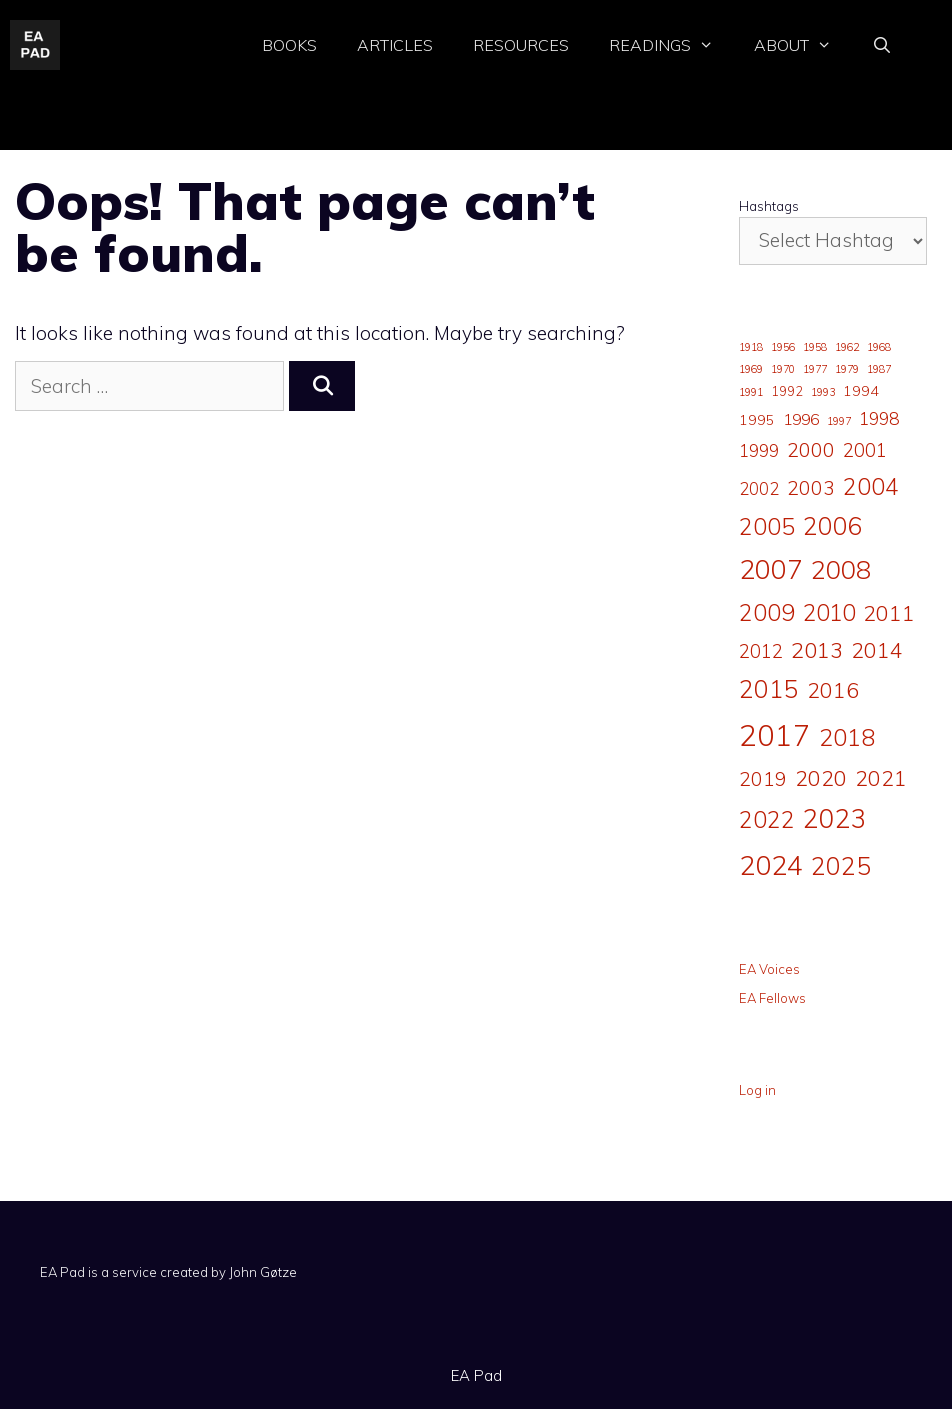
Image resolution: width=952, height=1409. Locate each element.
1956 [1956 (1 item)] (783, 347)
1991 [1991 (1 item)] (751, 392)
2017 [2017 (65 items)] (775, 735)
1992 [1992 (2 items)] (787, 391)
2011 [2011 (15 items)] (889, 612)
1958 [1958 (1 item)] (815, 347)
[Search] (322, 386)
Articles (395, 45)
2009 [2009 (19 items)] (767, 612)
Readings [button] (671, 45)
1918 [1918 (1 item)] (751, 347)
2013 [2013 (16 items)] (817, 650)
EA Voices (769, 969)
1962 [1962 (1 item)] (847, 347)
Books (289, 45)
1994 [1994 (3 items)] (861, 391)
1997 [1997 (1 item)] (839, 421)
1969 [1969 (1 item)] (751, 369)
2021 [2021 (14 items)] (881, 777)
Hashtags (769, 206)
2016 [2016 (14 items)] (833, 689)
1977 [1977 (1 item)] (815, 369)
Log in (757, 1090)
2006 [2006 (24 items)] (833, 526)
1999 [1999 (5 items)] (759, 450)
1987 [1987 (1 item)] (879, 369)
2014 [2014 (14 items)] (877, 649)
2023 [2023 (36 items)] (835, 818)
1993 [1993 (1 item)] (823, 392)
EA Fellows (772, 998)
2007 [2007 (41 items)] (771, 569)
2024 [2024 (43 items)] (771, 865)
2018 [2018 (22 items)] (847, 737)
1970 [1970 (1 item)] (783, 369)
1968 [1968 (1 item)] (879, 347)
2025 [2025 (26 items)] (841, 865)
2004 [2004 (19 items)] (871, 486)
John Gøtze (263, 1272)
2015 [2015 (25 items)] (769, 689)
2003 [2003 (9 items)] (811, 488)
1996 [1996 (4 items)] (801, 419)
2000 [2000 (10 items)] (811, 449)
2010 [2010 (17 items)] (829, 612)
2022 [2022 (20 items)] (767, 819)
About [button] (803, 45)
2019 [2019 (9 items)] (763, 779)
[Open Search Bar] (881, 45)
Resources (521, 45)
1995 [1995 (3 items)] (757, 420)
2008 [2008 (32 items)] (841, 569)
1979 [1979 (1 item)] (847, 369)
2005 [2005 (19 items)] (767, 526)
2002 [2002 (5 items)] (759, 488)
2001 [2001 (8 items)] (865, 450)
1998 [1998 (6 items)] (879, 418)
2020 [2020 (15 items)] (821, 777)
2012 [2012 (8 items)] (761, 651)
